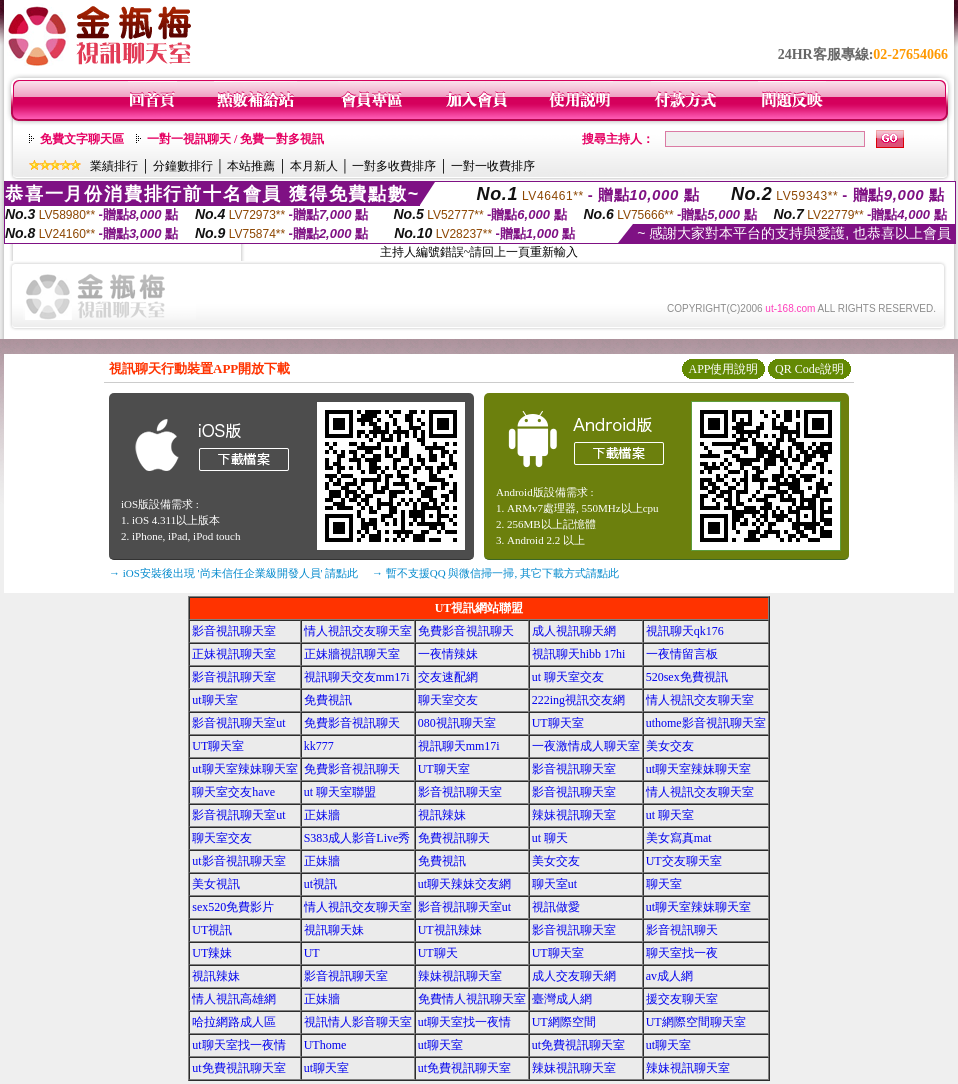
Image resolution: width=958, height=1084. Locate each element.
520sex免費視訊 (687, 677)
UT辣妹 (212, 953)
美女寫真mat (679, 838)
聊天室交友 (448, 700)
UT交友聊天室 (684, 861)
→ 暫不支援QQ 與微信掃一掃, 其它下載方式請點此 (495, 573)
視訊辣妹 (442, 815)
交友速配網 (448, 677)
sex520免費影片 (233, 907)
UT (312, 953)
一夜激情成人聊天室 (586, 746)
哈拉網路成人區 (234, 1022)
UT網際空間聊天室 (696, 1022)
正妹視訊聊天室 (234, 654)
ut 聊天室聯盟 (340, 792)
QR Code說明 (809, 369)
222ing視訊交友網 (578, 700)
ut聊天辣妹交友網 (464, 884)
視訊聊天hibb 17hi (579, 654)
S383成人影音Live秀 (357, 838)
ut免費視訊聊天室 (578, 1045)
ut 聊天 (550, 838)
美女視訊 (216, 884)
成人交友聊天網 (574, 976)
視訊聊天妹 (334, 930)
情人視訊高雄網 (234, 999)
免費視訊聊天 (454, 838)
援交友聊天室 (682, 999)
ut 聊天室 (670, 815)
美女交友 (670, 746)
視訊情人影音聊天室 (358, 1022)
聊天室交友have (233, 792)
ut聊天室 (214, 700)
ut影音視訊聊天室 (238, 861)
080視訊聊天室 (457, 723)
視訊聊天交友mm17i (357, 677)
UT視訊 (212, 930)
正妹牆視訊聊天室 (352, 654)
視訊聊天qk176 (685, 631)
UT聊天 (438, 953)
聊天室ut (554, 884)
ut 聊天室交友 (568, 677)
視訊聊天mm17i (459, 746)
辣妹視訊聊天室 (574, 815)
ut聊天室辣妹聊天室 (244, 769)
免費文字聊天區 (82, 139)
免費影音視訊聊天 (466, 631)
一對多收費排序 (394, 166)
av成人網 (669, 976)
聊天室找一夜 (682, 953)
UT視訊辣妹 (450, 930)
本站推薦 (251, 166)
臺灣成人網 (562, 999)
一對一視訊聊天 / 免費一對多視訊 (235, 139)
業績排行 (114, 166)
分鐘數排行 (183, 166)
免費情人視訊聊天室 (472, 999)
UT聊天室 (558, 723)
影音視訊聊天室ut (238, 723)
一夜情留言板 (682, 654)
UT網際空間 (564, 1022)
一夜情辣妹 (448, 654)
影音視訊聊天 (682, 930)
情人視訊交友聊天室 (358, 631)
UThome (325, 1045)
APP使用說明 (723, 369)
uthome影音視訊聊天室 (706, 723)
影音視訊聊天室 (234, 631)
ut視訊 (320, 884)
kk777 (319, 746)
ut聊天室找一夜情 (464, 1022)
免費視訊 (328, 700)
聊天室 (664, 884)
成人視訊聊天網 (574, 631)
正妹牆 (322, 815)
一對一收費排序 (493, 166)
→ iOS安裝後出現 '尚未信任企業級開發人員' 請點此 (233, 573)
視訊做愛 (556, 907)
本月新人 (314, 166)
